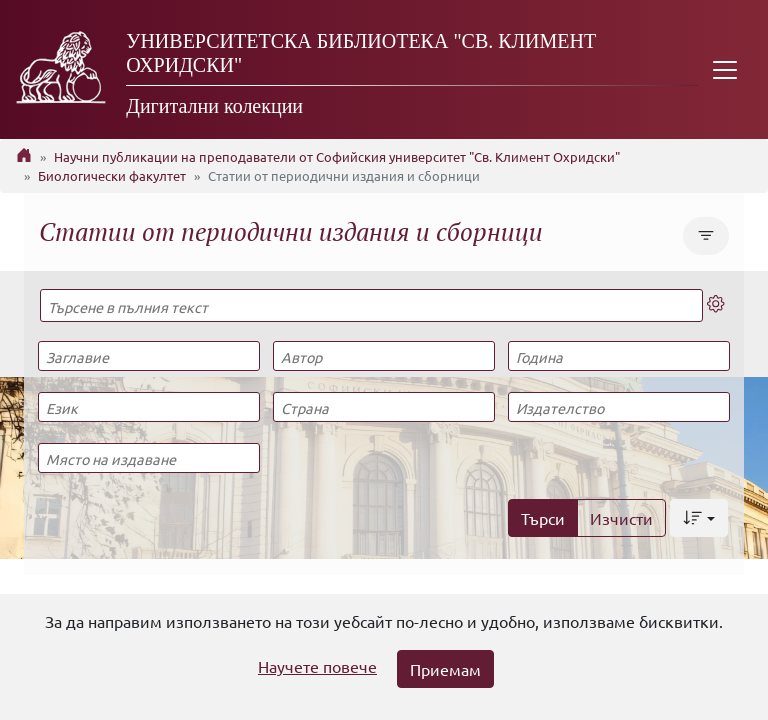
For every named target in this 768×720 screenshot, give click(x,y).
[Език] (149, 407)
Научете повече (317, 666)
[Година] (619, 356)
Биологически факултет (112, 175)
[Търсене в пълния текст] (371, 305)
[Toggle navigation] (725, 69)
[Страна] (384, 407)
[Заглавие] (149, 356)
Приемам (445, 669)
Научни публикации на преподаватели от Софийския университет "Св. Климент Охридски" (337, 156)
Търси (543, 518)
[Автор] (384, 356)
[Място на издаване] (149, 458)
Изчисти (621, 518)
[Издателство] (619, 407)
